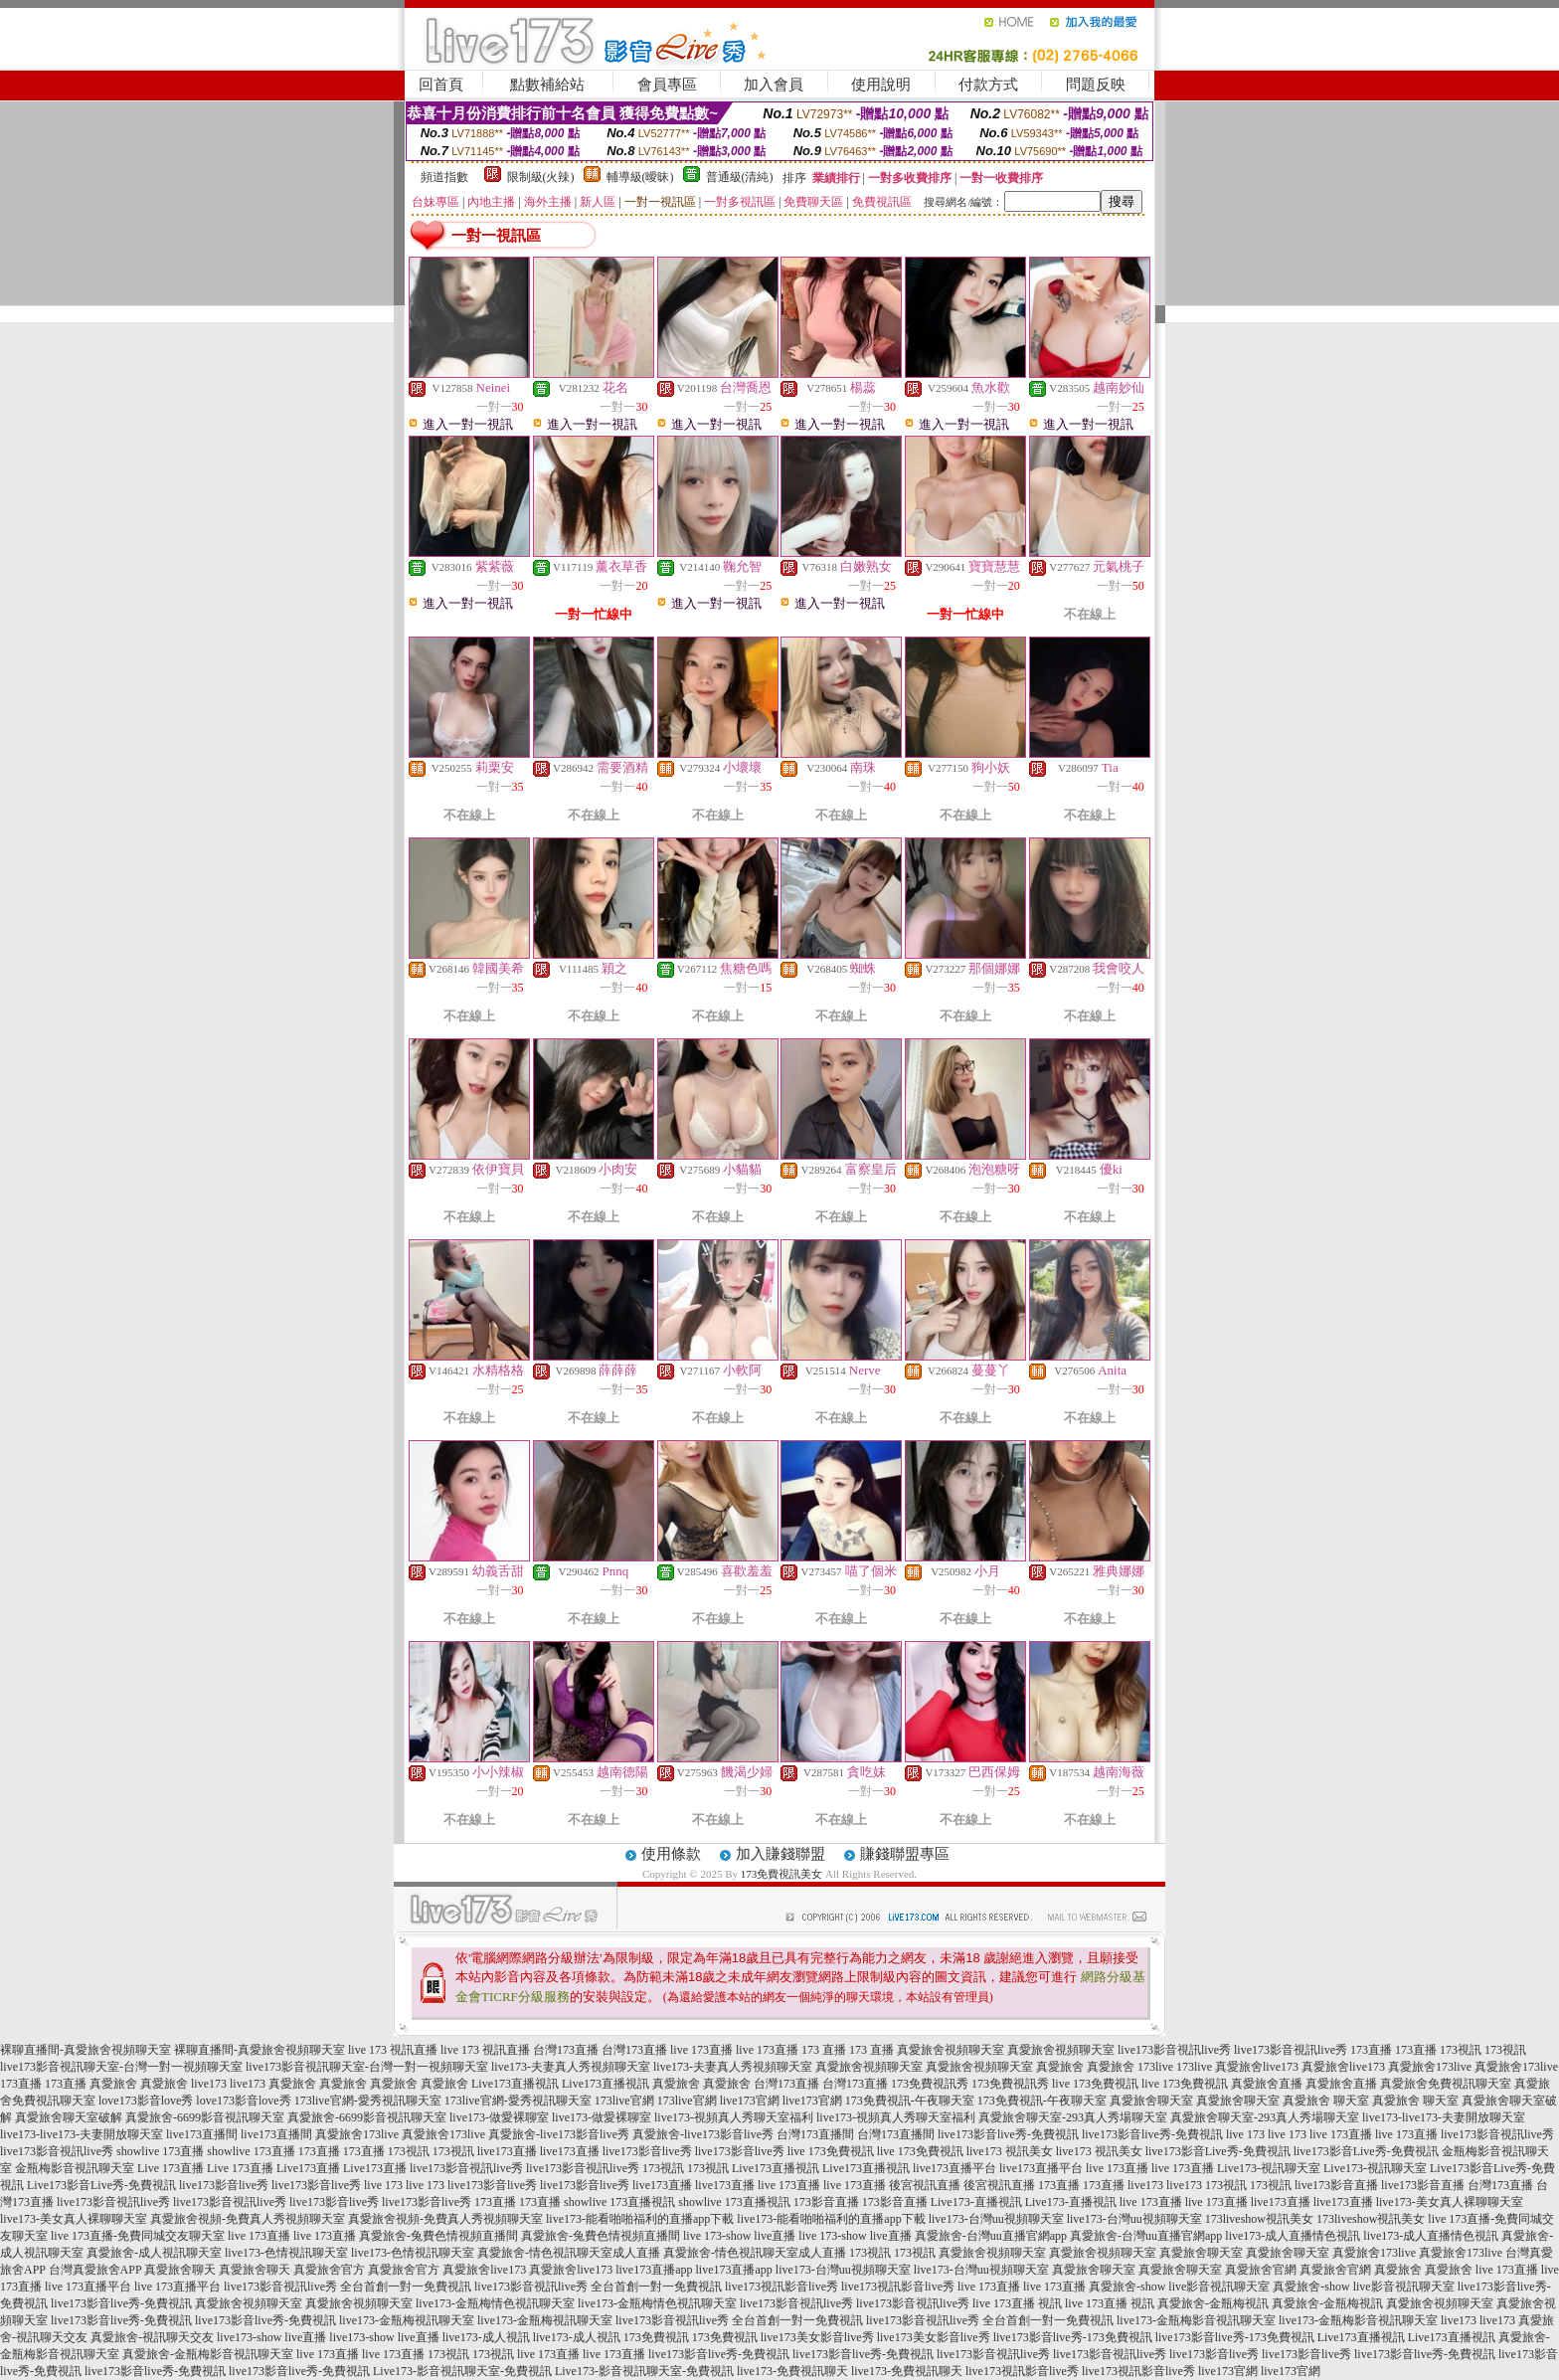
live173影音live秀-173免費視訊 (1072, 2337)
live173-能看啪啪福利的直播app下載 (640, 2219)
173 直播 (823, 2050)
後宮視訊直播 (924, 2185)
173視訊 (1460, 2050)
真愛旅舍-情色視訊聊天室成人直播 (568, 2253)
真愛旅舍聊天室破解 (68, 2117)
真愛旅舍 (1060, 2067)
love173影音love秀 (145, 2100)
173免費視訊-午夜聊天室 (909, 2100)
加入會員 (773, 84)
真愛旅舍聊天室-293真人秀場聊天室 (1072, 2117)
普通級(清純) (740, 177)
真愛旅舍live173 (1257, 2067)
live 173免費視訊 (1095, 2084)
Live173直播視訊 (515, 2084)
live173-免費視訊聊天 (792, 2371)
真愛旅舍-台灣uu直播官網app (991, 2236)
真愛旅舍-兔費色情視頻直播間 (438, 2236)
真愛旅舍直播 (1266, 2084)
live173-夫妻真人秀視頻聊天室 (570, 2067)
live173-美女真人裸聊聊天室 (1449, 2202)
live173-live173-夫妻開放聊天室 (1443, 2117)
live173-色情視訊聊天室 (286, 2253)
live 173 (1245, 2134)
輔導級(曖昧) (640, 177)
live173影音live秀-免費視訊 (1008, 2134)
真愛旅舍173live (1430, 2067)
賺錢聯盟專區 (905, 1854)
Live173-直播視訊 (976, 2202)
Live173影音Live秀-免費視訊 (101, 2185)
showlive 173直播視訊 (619, 2202)
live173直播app (653, 2270)
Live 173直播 (170, 2168)
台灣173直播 (566, 2050)
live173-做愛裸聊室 (499, 2117)
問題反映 (1096, 84)
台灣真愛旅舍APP (95, 2270)
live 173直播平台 (88, 2286)
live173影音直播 (1336, 2185)
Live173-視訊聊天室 (1268, 2168)
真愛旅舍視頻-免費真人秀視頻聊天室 (247, 2219)
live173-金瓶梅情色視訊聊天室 (495, 2303)
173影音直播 (826, 2202)
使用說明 (881, 84)
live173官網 (750, 2100)
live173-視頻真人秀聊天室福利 (733, 2117)
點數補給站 (547, 84)
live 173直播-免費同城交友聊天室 (138, 2236)
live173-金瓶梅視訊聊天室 (406, 2320)
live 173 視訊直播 (392, 2050)
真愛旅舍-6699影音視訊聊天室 (204, 2117)
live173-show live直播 (271, 2337)
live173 (209, 2084)
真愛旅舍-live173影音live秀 (558, 2134)
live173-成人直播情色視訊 (1292, 2236)
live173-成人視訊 (486, 2337)
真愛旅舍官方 (329, 2270)
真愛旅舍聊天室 (1151, 2100)
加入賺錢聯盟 (780, 1854)
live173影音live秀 (647, 2151)
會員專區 (667, 84)
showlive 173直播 (160, 2151)
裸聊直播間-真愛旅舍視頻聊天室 (85, 2050)
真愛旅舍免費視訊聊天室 (1445, 2084)
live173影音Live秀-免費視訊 (1218, 2151)
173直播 (1371, 2050)
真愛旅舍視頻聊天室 (950, 2050)
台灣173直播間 (815, 2134)
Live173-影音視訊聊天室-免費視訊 (462, 2371)
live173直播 (507, 2151)
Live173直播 (308, 2168)
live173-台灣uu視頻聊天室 (996, 2219)
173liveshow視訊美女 (1259, 2219)
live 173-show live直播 (739, 2236)
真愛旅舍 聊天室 (1326, 2100)
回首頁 (441, 84)
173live (1155, 2067)
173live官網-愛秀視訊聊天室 (367, 2100)
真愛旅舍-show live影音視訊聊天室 (1179, 2286)
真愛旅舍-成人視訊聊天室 (154, 2253)
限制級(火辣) (541, 177)
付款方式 (988, 84)
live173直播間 (202, 2134)
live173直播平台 (954, 2168)
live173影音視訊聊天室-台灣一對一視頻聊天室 (121, 2067)
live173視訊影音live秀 (781, 2286)
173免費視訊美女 (782, 1874)
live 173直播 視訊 (1017, 2303)
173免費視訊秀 (929, 2084)
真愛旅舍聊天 (180, 2270)
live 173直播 (701, 2050)
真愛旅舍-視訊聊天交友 (152, 2337)
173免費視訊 (656, 2337)
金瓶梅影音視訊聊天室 (74, 2168)
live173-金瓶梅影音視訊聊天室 (1196, 2320)
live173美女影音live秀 (817, 2337)
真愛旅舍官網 (1261, 2270)
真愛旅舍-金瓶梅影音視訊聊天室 (207, 2354)
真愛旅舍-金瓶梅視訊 (1213, 2303)
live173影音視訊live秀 (1174, 2050)
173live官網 (624, 2100)
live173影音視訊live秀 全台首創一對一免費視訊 (347, 2286)
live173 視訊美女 (1009, 2151)
